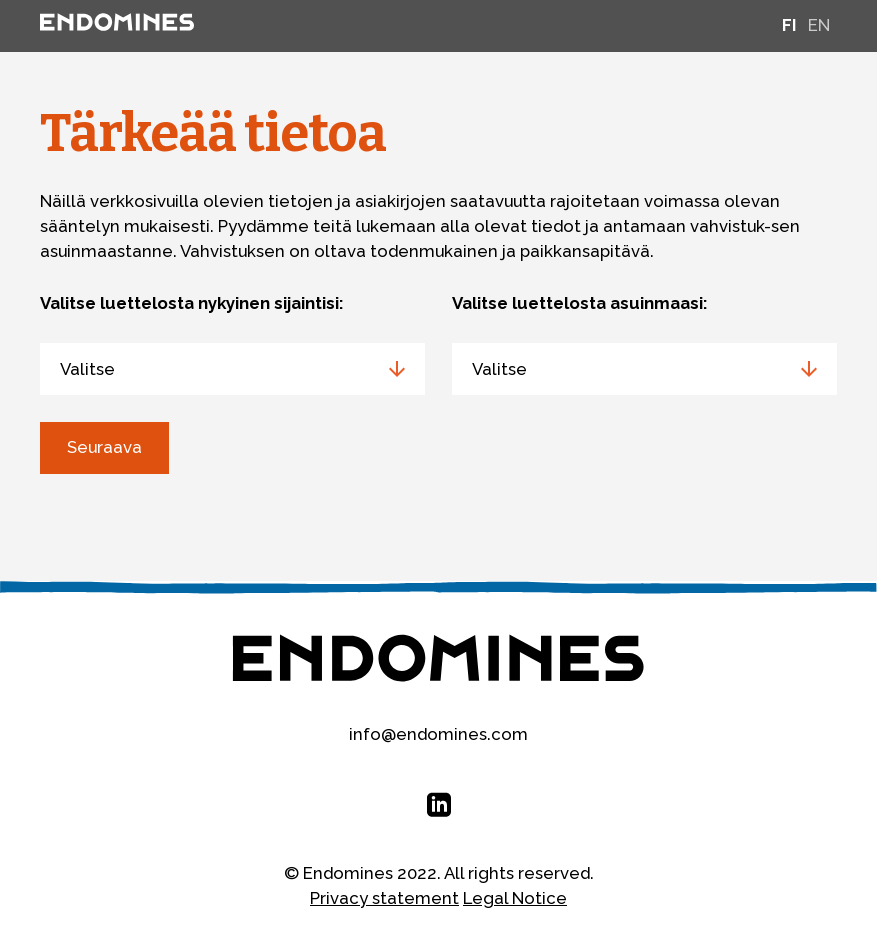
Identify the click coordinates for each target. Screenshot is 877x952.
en (819, 25)
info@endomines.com (438, 734)
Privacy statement (384, 898)
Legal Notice (515, 898)
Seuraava (104, 447)
